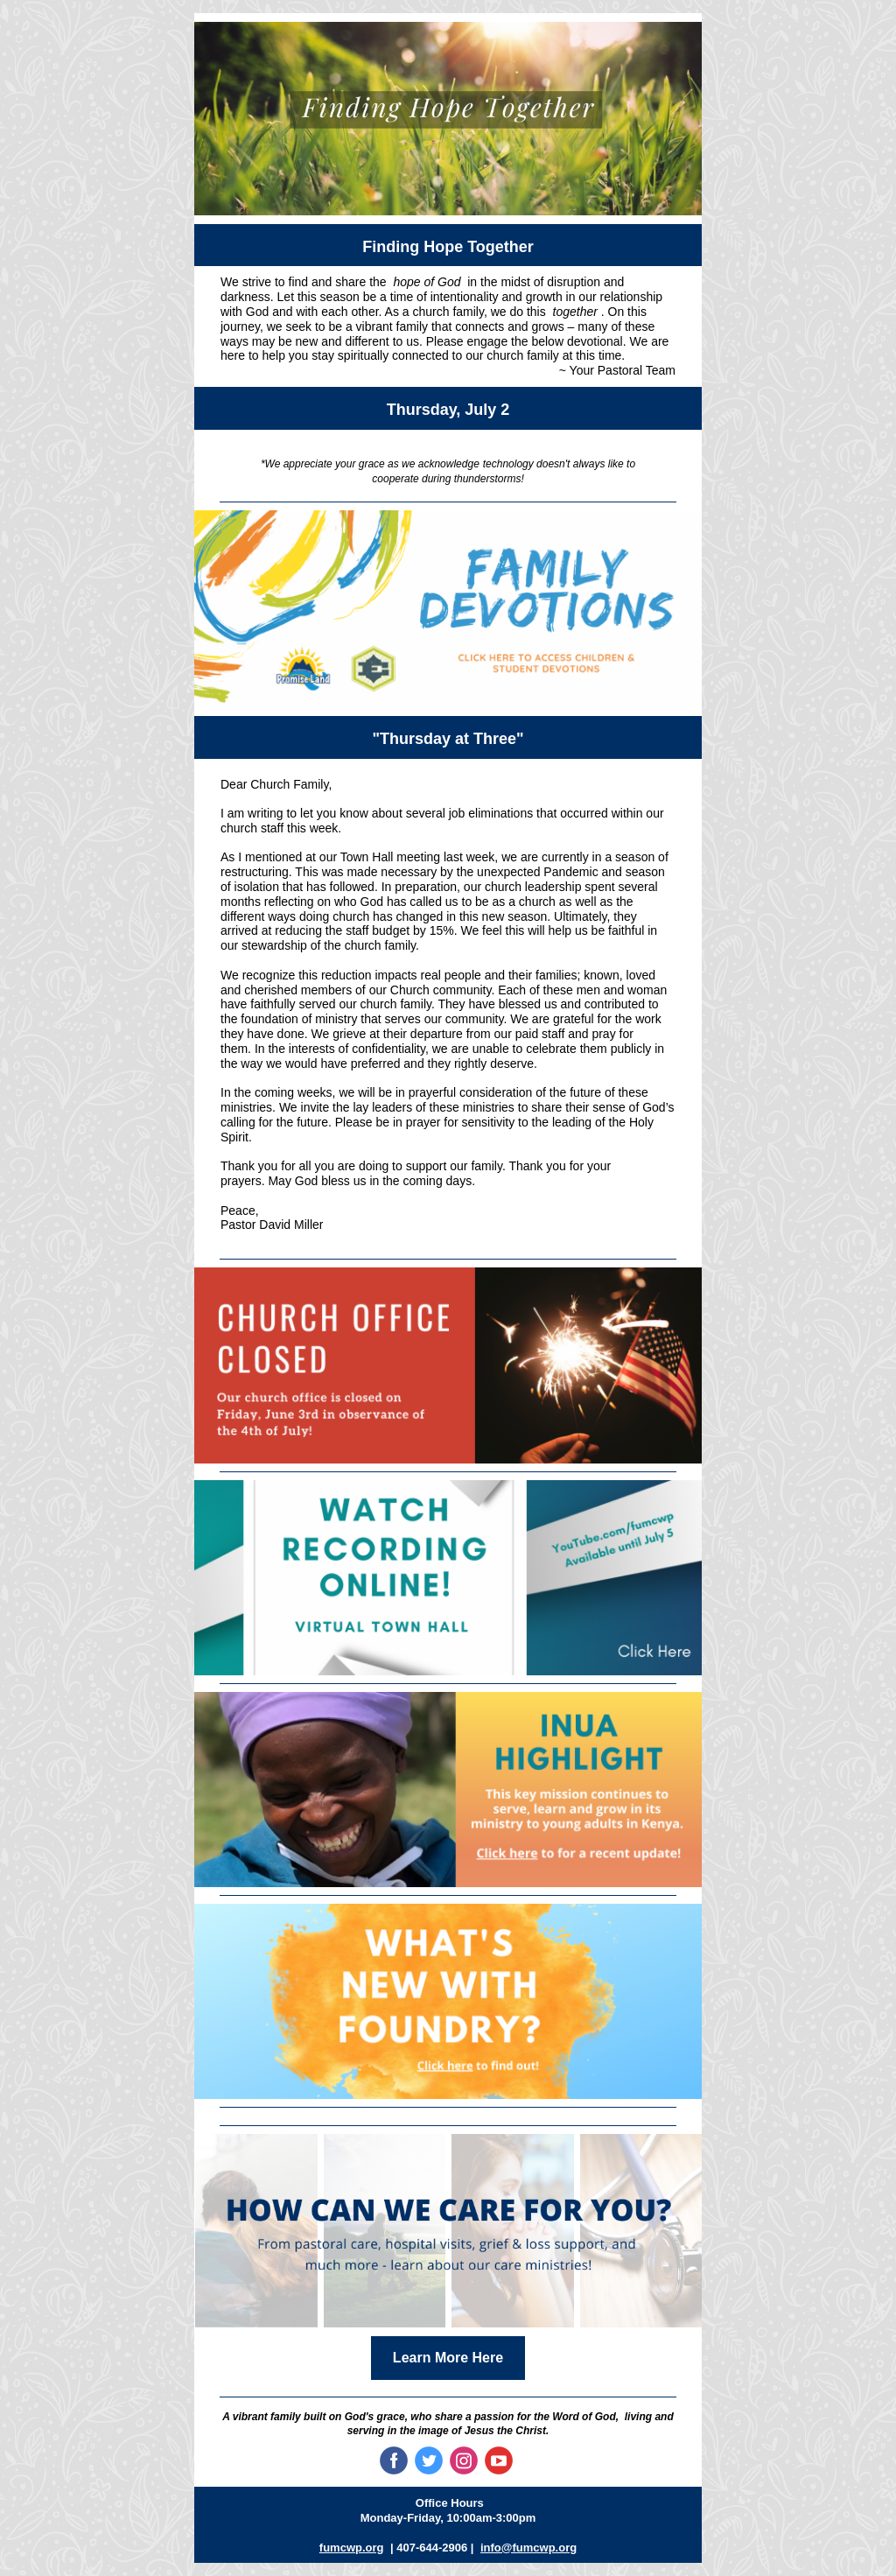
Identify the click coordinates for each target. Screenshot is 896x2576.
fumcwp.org (351, 2547)
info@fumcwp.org (528, 2547)
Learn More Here (448, 2357)
